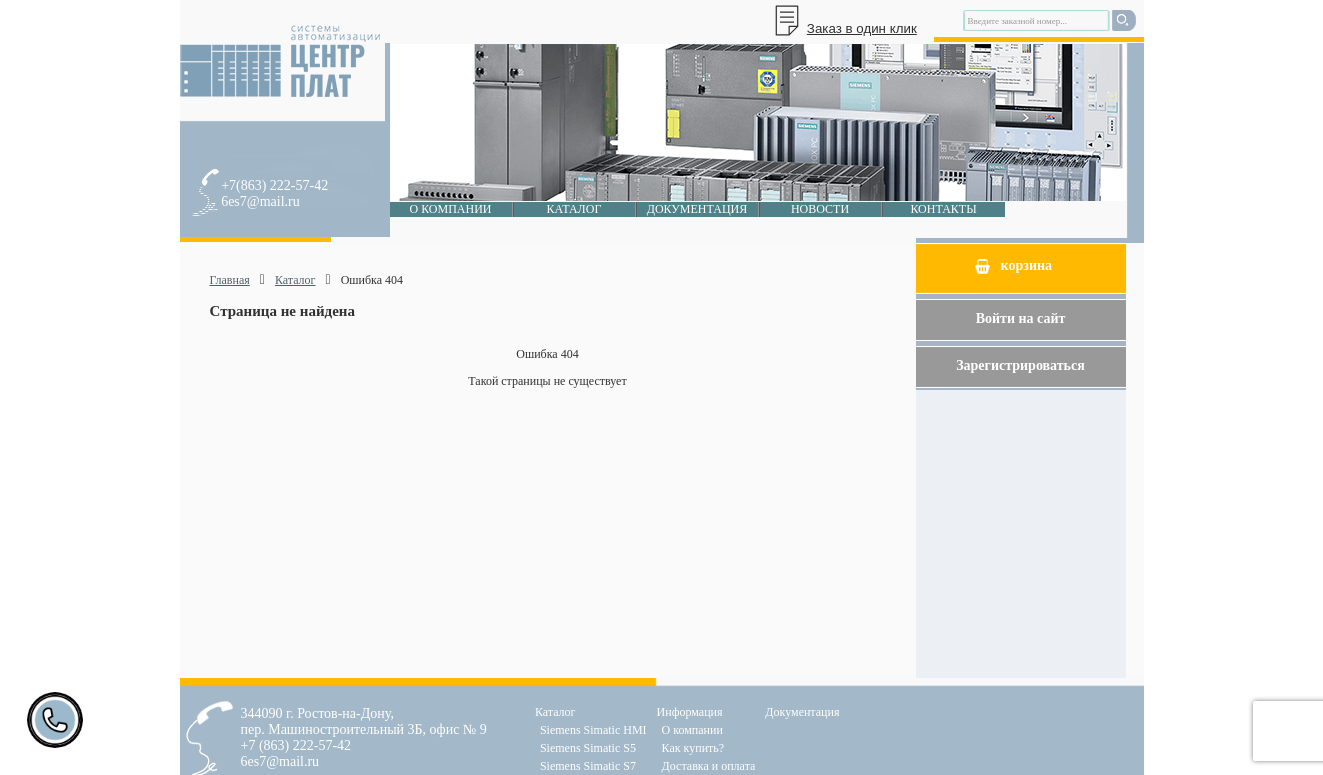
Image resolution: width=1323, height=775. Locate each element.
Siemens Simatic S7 (588, 766)
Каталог (574, 209)
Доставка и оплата (709, 766)
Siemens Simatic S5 (588, 748)
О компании (450, 209)
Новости (820, 209)
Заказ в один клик (862, 28)
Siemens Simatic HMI (593, 730)
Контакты (943, 209)
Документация (697, 209)
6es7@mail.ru (260, 201)
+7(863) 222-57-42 (274, 185)
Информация (690, 712)
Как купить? (693, 748)
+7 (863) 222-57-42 (296, 745)
